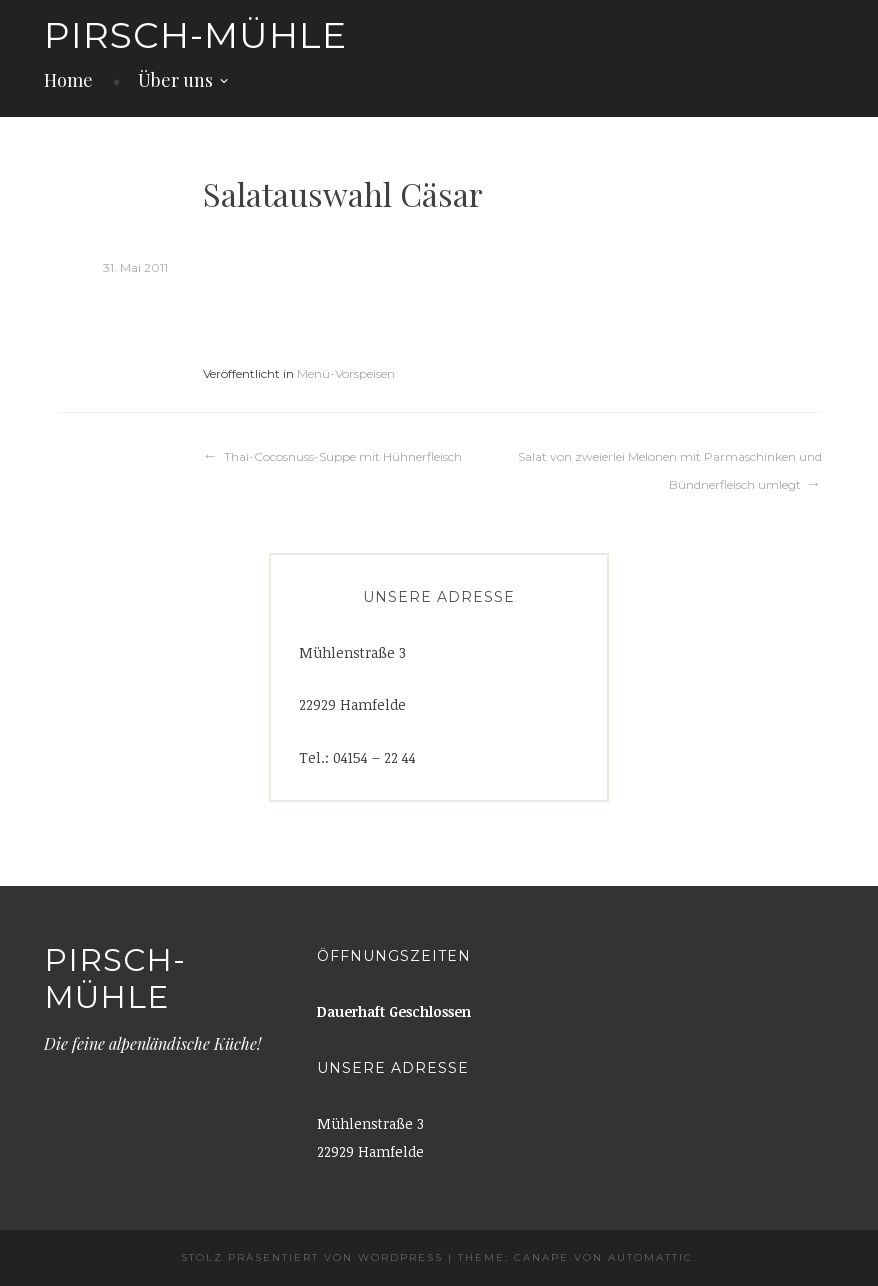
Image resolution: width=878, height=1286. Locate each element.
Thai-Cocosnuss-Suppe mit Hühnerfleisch (343, 456)
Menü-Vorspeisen (346, 373)
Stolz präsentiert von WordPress (312, 1257)
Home (68, 80)
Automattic (650, 1257)
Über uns (175, 80)
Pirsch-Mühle (195, 35)
